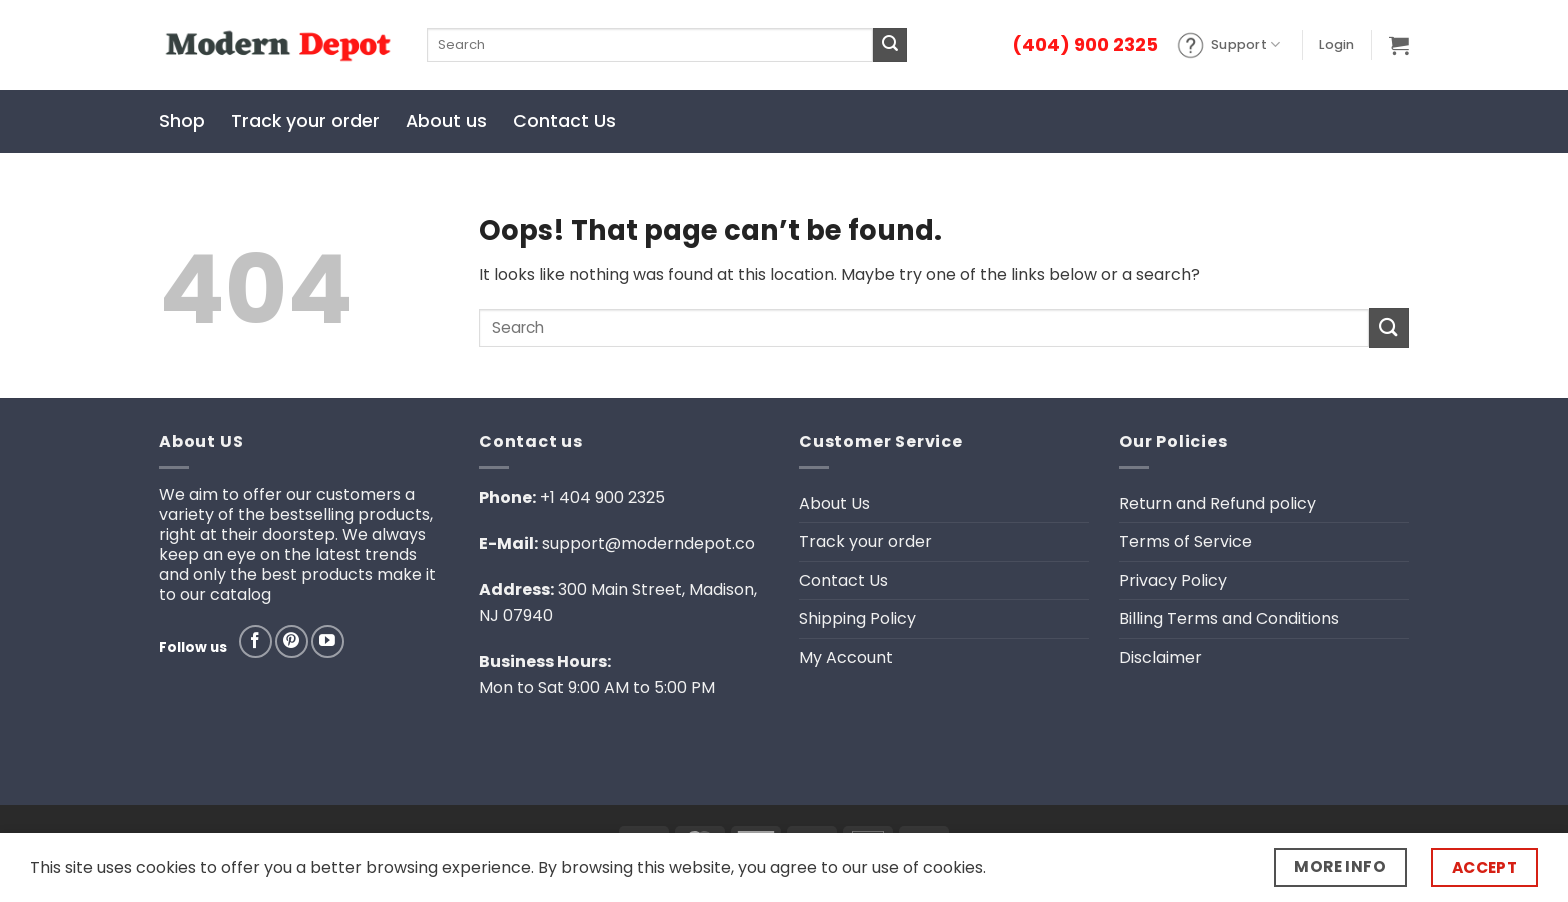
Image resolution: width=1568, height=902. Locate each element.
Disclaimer (1160, 657)
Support (1228, 45)
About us (446, 121)
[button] (1336, 45)
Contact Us (564, 121)
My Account (846, 657)
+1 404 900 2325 (602, 497)
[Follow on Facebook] (255, 641)
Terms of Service (1185, 541)
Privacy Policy (1173, 580)
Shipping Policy (857, 618)
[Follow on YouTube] (327, 641)
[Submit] (890, 45)
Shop (182, 121)
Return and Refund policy (1217, 503)
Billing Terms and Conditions (1229, 618)
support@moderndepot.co (648, 543)
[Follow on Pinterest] (291, 641)
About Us (834, 503)
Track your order (305, 121)
